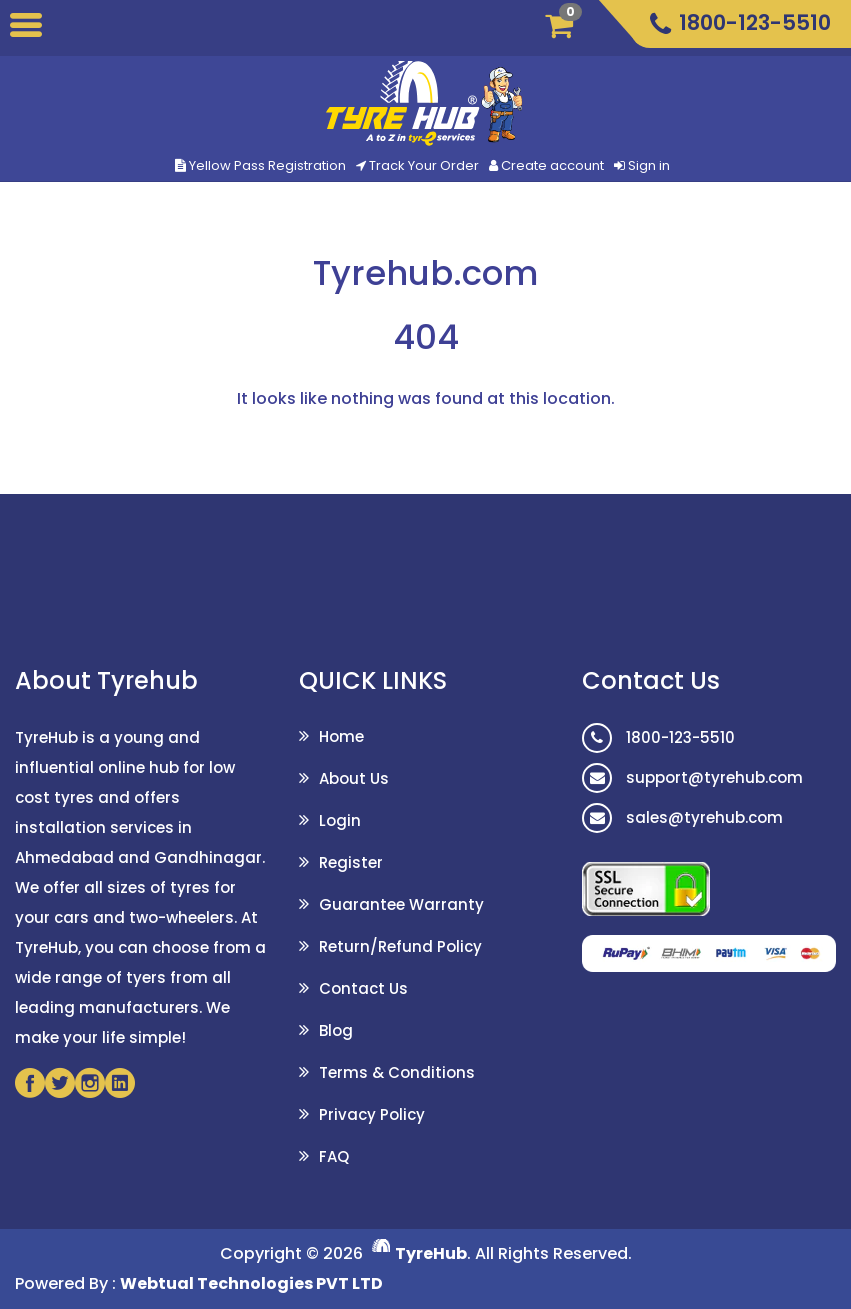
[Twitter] (60, 1083)
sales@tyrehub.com (682, 817)
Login (340, 820)
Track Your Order (417, 165)
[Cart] (566, 25)
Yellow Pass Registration (260, 165)
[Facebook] (30, 1083)
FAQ (334, 1156)
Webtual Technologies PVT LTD (251, 1283)
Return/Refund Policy (400, 946)
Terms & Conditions (397, 1072)
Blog (336, 1030)
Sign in (649, 165)
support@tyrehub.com (692, 777)
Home (341, 736)
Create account (552, 165)
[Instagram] (90, 1083)
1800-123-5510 (658, 737)
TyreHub (431, 1253)
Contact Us (363, 988)
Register (351, 862)
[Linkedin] (120, 1083)
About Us (354, 778)
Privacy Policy (372, 1114)
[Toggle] (26, 28)
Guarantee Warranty (401, 904)
